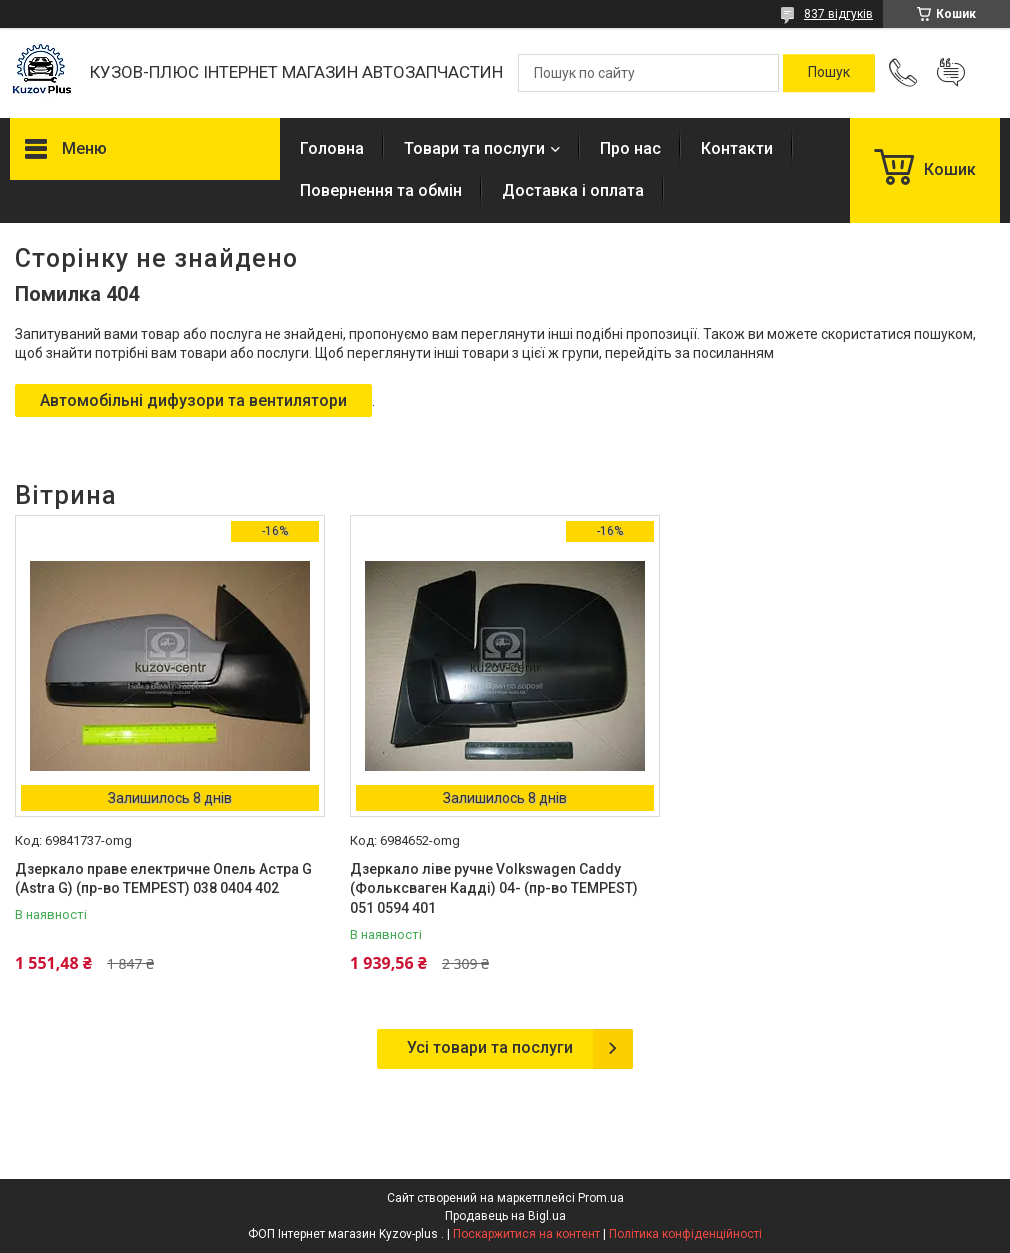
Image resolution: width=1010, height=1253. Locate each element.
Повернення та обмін (381, 190)
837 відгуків (838, 14)
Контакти (737, 148)
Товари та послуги (474, 148)
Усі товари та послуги (490, 1047)
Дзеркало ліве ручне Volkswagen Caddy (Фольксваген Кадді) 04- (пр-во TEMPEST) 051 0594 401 (494, 888)
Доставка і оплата (573, 190)
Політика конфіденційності (685, 1234)
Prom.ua (601, 1198)
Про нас (630, 148)
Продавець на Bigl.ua (505, 1216)
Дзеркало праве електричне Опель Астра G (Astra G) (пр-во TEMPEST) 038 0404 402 (163, 879)
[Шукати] (829, 73)
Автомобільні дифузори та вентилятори (193, 400)
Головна (332, 148)
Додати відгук (951, 73)
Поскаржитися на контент (526, 1234)
